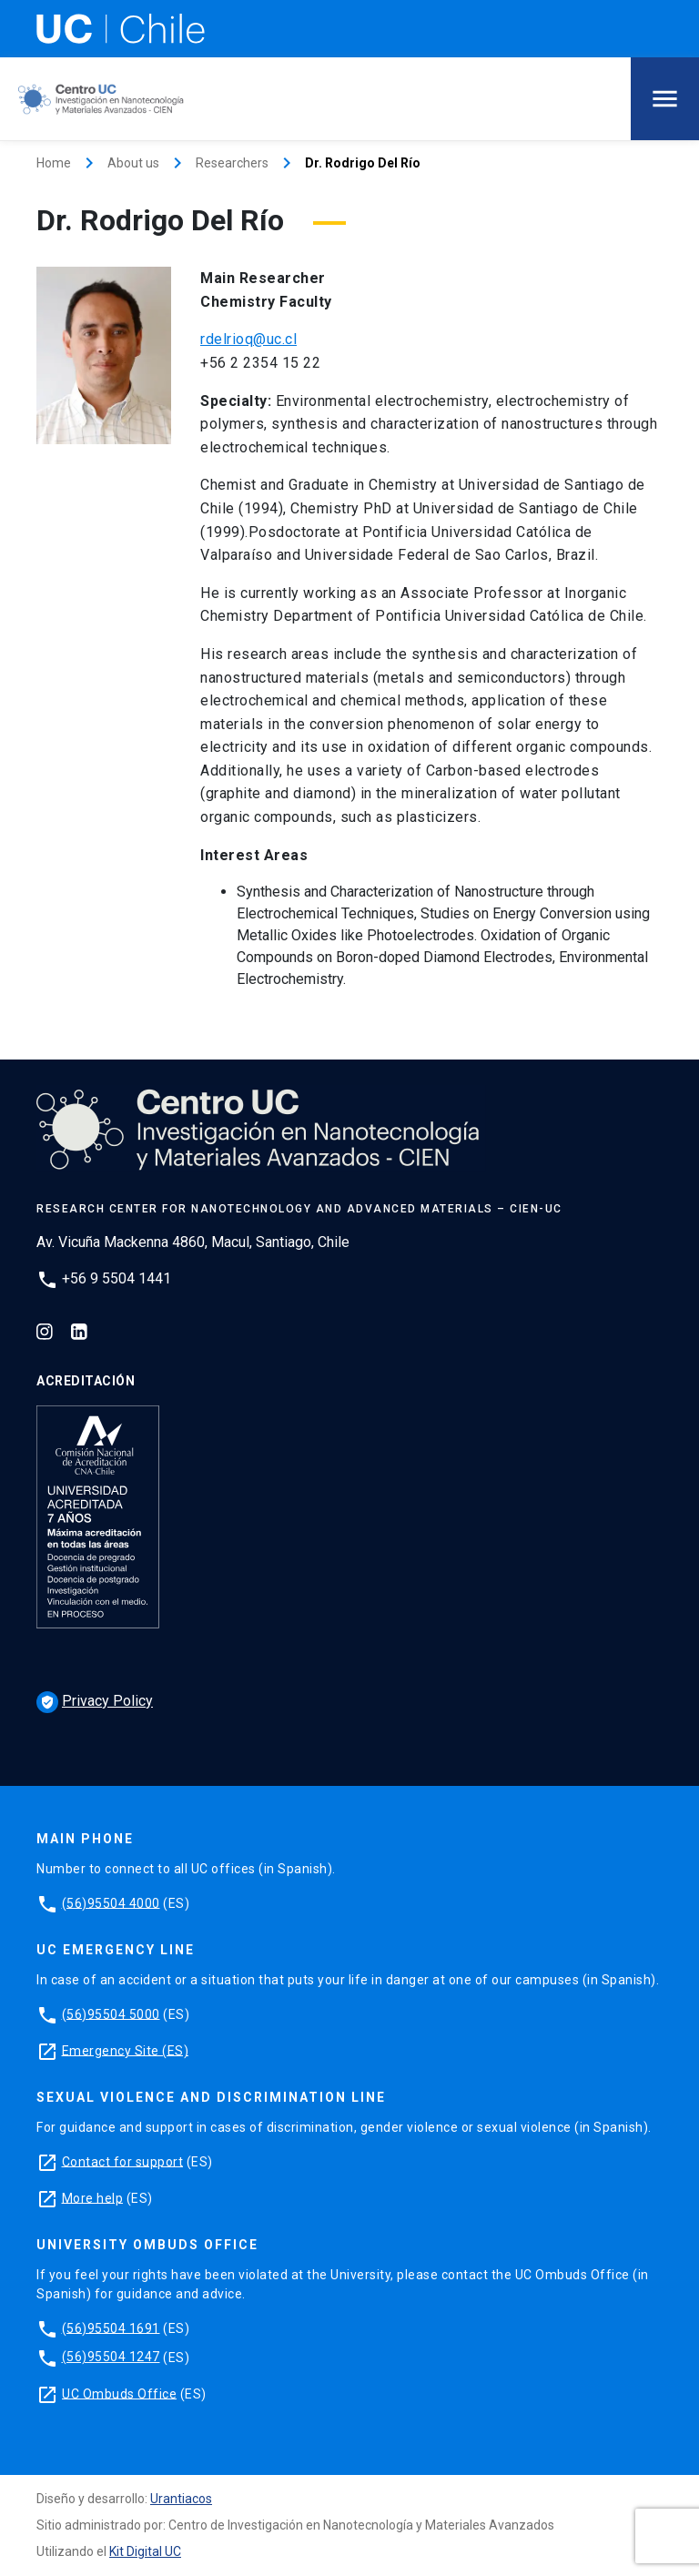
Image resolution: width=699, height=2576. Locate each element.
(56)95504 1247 (111, 2356)
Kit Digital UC (145, 2551)
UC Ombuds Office (119, 2393)
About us (133, 163)
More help (93, 2197)
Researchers (232, 163)
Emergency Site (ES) (125, 2050)
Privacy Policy (94, 1700)
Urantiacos (181, 2498)
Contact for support (123, 2161)
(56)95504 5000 (111, 2013)
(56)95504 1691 (111, 2327)
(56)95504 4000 (111, 1902)
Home (53, 163)
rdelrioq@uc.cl (248, 339)
